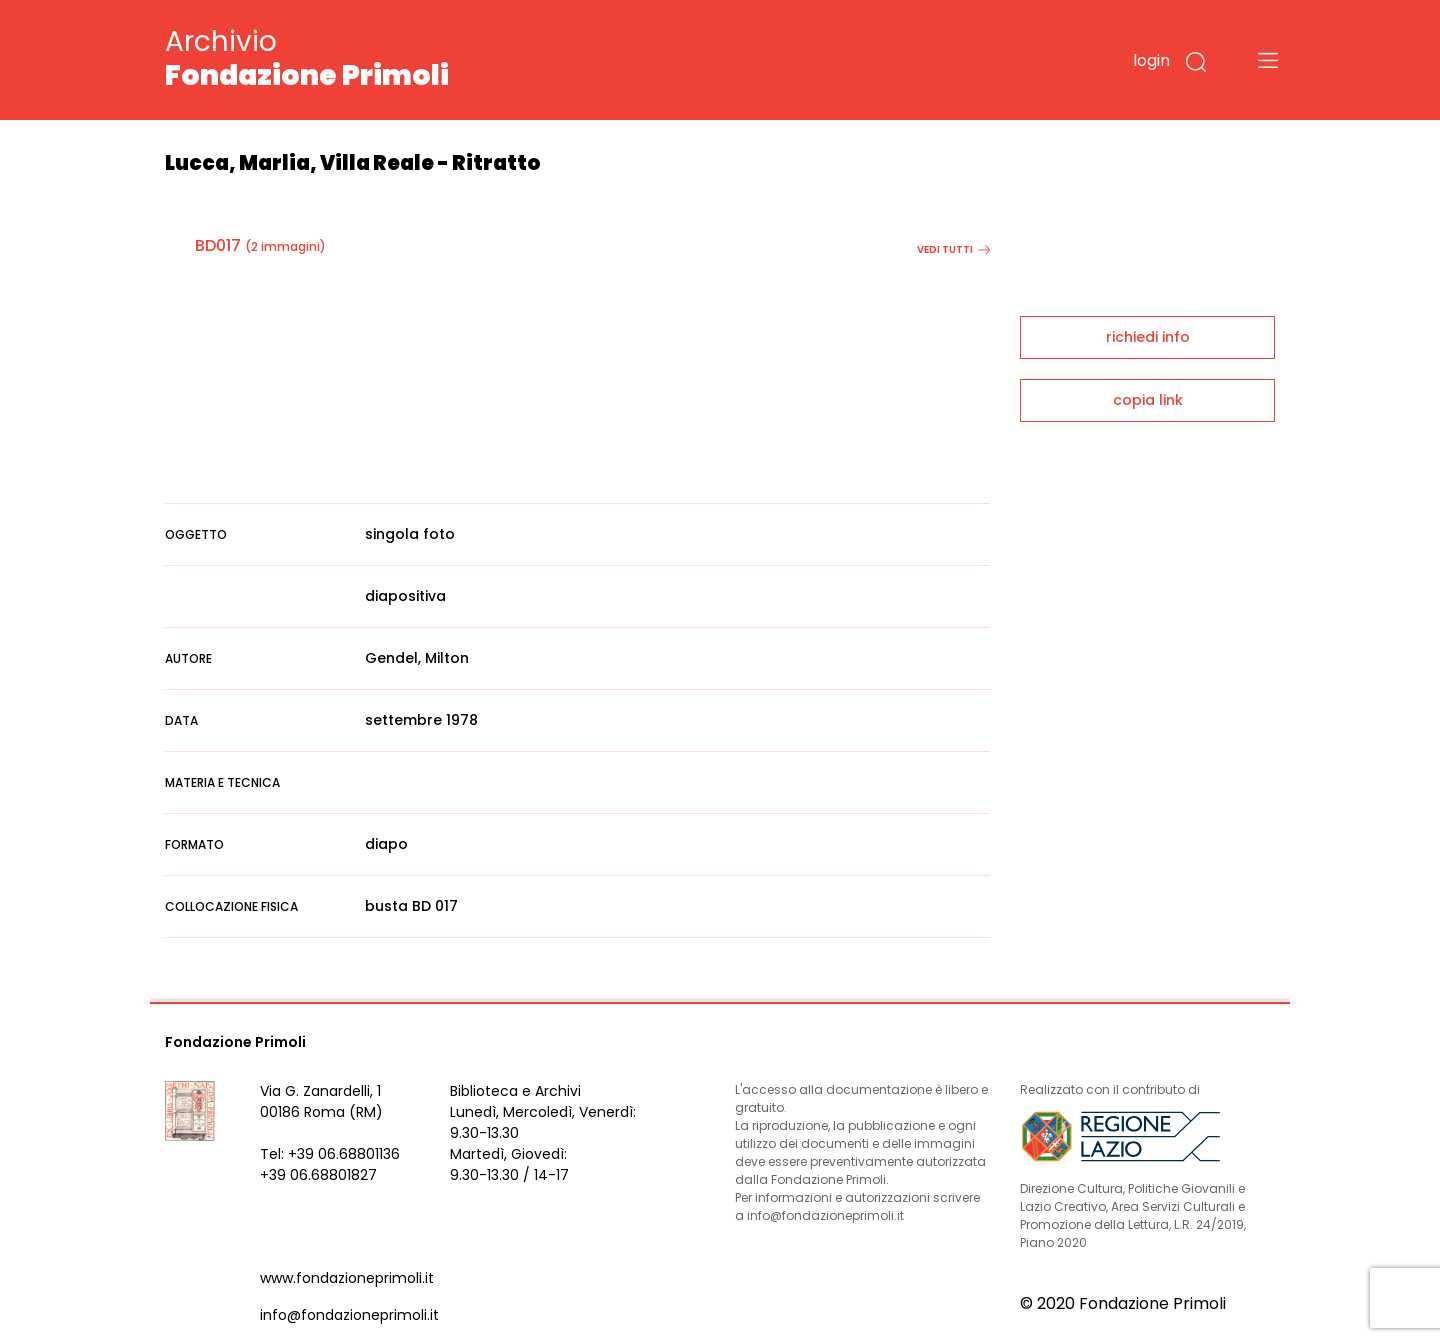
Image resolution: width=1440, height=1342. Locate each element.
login (1151, 60)
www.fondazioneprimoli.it (347, 1278)
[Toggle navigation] (1268, 60)
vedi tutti (953, 249)
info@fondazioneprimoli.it (349, 1315)
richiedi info (1148, 337)
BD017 (218, 245)
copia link (1148, 400)
